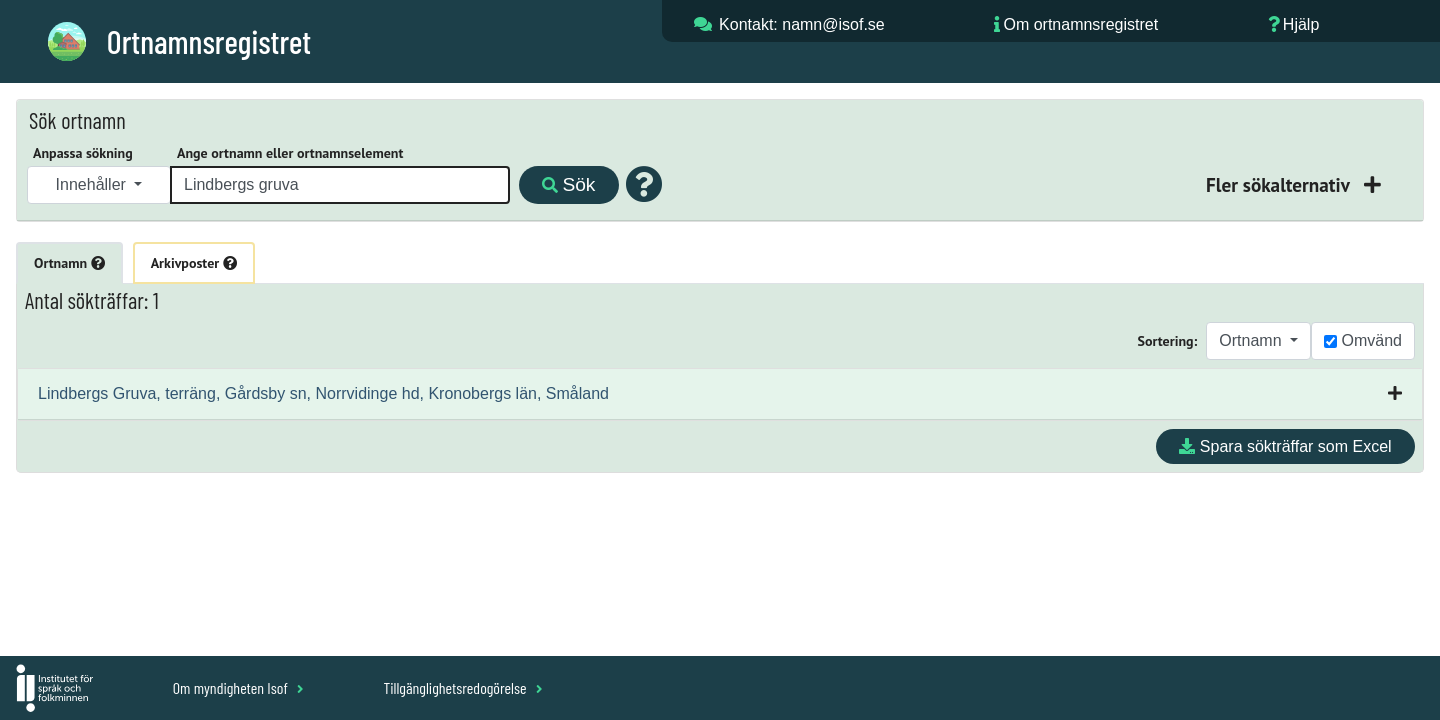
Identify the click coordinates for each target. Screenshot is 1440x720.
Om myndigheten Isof (238, 687)
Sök (568, 184)
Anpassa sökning (83, 153)
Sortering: (1168, 341)
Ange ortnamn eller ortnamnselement (290, 153)
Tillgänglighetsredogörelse (462, 687)
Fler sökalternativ (1280, 184)
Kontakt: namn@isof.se (802, 24)
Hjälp (1301, 24)
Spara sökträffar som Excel (1285, 446)
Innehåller (93, 184)
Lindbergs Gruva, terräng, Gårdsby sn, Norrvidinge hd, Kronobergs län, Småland (323, 393)
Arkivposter (194, 263)
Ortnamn (69, 263)
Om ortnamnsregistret (1080, 24)
